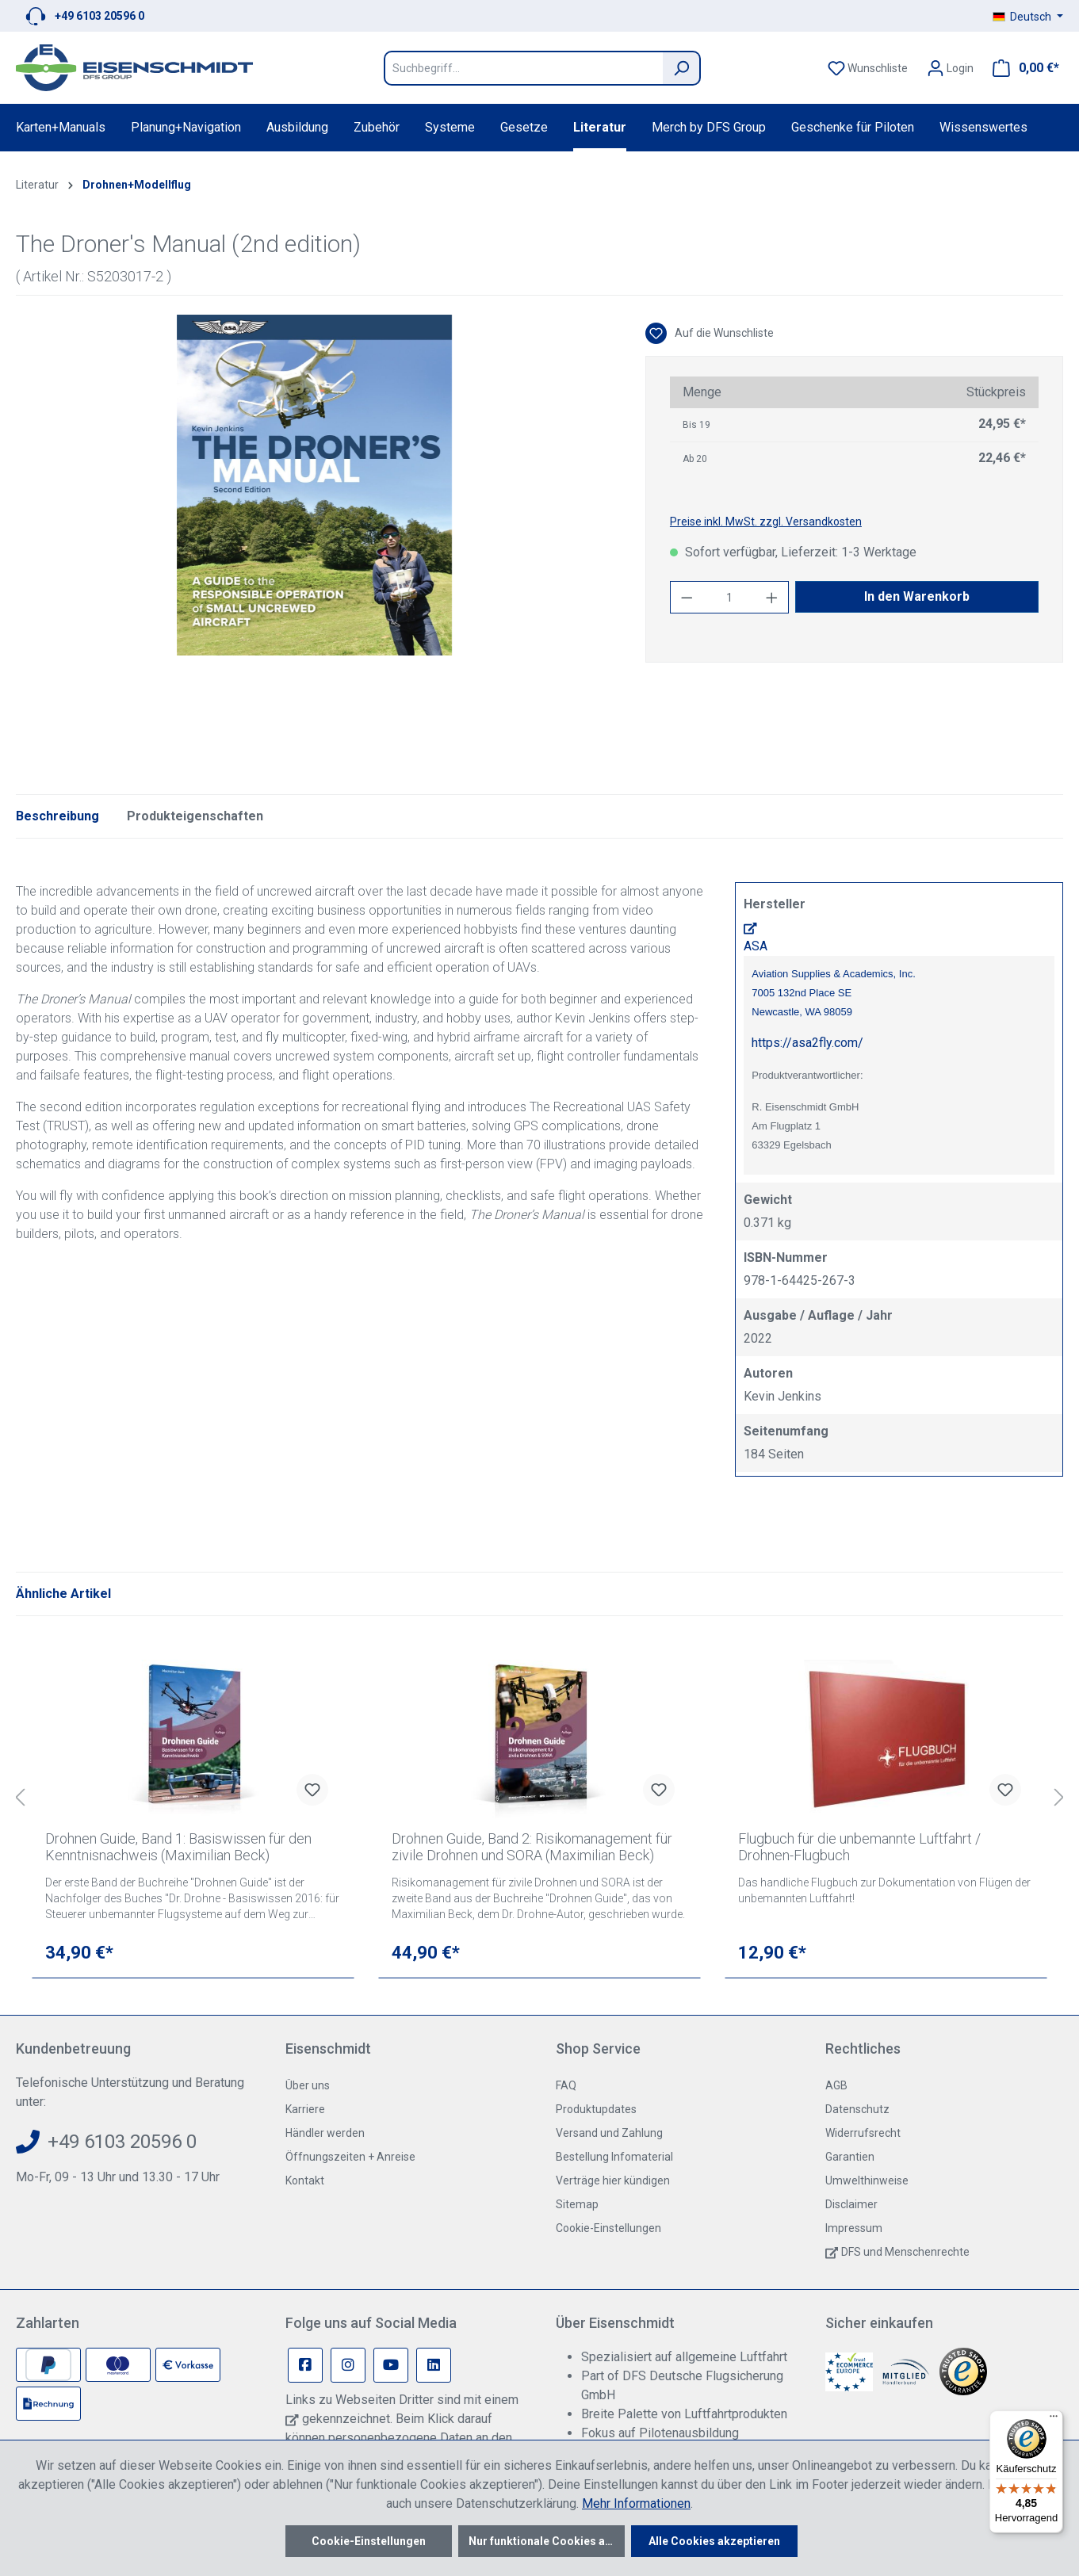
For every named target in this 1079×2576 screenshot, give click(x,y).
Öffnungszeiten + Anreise (350, 2156)
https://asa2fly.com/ (807, 1042)
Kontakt (304, 2180)
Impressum (853, 2228)
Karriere (305, 2109)
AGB (836, 2085)
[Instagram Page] (348, 2365)
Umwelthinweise (867, 2180)
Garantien (849, 2156)
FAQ (566, 2085)
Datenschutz (857, 2109)
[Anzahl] (729, 597)
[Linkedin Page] (433, 2365)
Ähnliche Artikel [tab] (63, 1593)
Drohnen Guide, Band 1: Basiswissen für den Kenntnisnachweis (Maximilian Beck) (178, 1846)
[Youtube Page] (390, 2365)
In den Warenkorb (917, 596)
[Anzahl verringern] (686, 597)
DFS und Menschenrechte (905, 2251)
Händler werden (325, 2133)
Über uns (307, 2085)
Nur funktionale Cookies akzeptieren (547, 2541)
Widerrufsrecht (863, 2133)
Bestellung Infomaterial (614, 2156)
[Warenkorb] (1021, 68)
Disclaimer (851, 2204)
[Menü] (1053, 2419)
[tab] (57, 816)
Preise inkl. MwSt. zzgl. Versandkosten (766, 521)
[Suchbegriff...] (523, 68)
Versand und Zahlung (609, 2133)
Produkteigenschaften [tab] (195, 816)
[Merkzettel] (867, 68)
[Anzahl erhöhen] (772, 597)
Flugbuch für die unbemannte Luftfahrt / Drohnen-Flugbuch (859, 1846)
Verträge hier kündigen (613, 2180)
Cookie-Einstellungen (608, 2228)
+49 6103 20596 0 (99, 16)
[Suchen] (682, 68)
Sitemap (577, 2204)
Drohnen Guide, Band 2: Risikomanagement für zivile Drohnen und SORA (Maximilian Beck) (532, 1846)
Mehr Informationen (636, 2503)
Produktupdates (596, 2109)
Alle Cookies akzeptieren (714, 2541)
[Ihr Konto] (950, 68)
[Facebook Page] (305, 2365)
